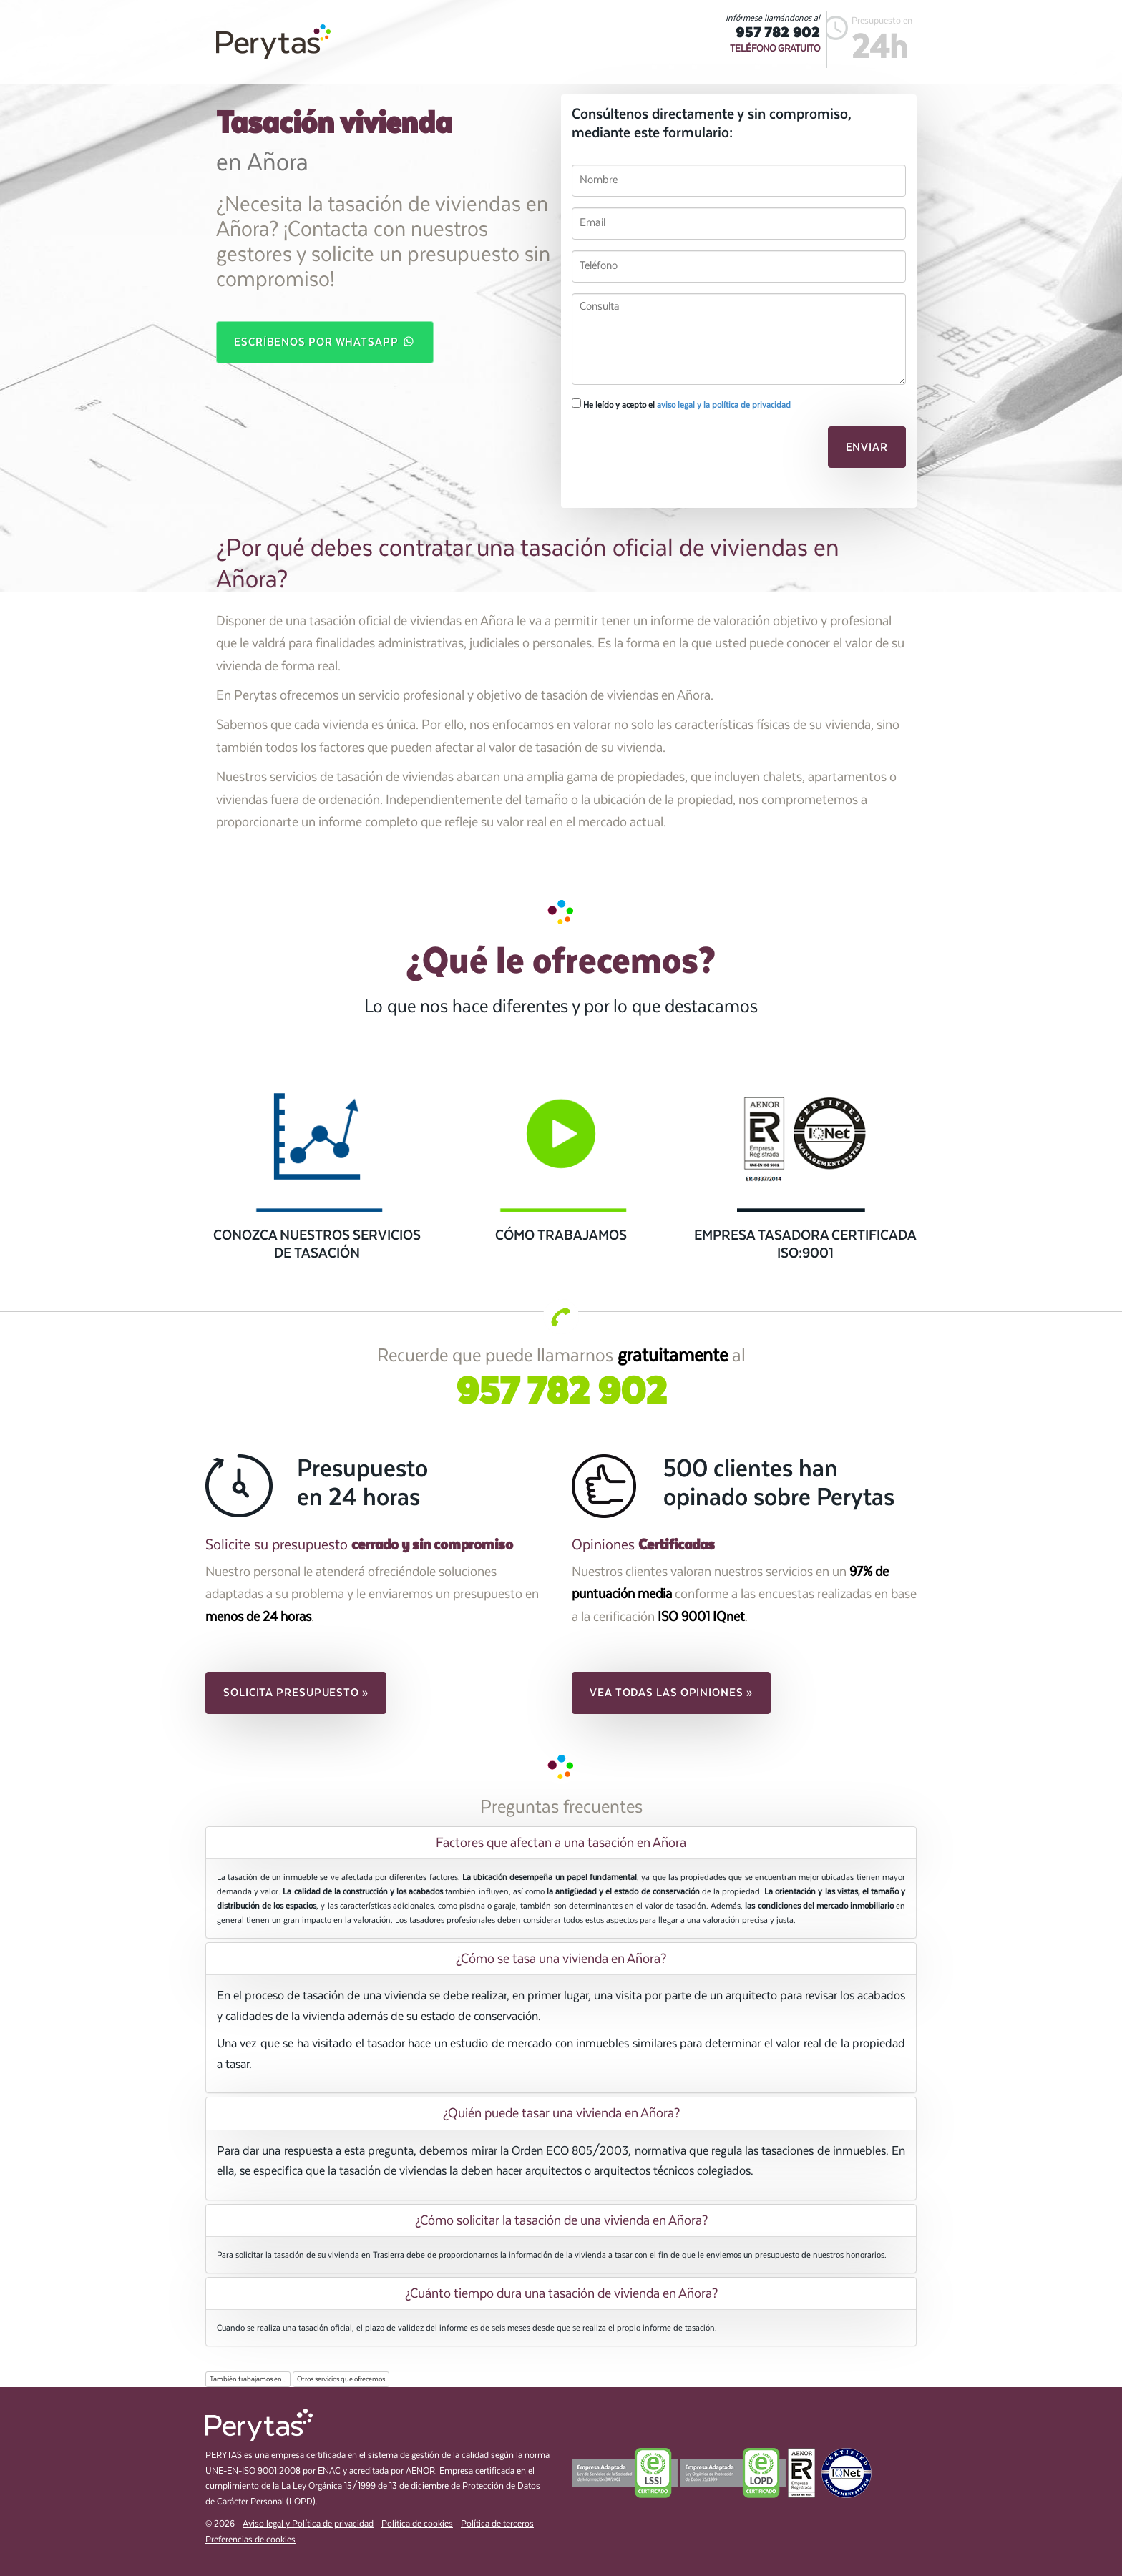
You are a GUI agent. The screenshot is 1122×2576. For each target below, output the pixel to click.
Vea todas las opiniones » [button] (671, 1692)
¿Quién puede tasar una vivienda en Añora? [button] (561, 2113)
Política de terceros (497, 2524)
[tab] (561, 1842)
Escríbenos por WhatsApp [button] (325, 341)
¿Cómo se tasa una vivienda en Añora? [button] (561, 1959)
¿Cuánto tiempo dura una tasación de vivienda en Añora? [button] (561, 2293)
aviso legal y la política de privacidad (724, 405)
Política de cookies (417, 2524)
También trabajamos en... (248, 2379)
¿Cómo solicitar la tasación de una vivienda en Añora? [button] (561, 2220)
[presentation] (670, 451)
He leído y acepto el (681, 404)
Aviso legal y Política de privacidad (308, 2524)
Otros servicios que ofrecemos (341, 2379)
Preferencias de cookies (250, 2540)
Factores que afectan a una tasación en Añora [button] (561, 1843)
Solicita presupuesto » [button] (296, 1692)
